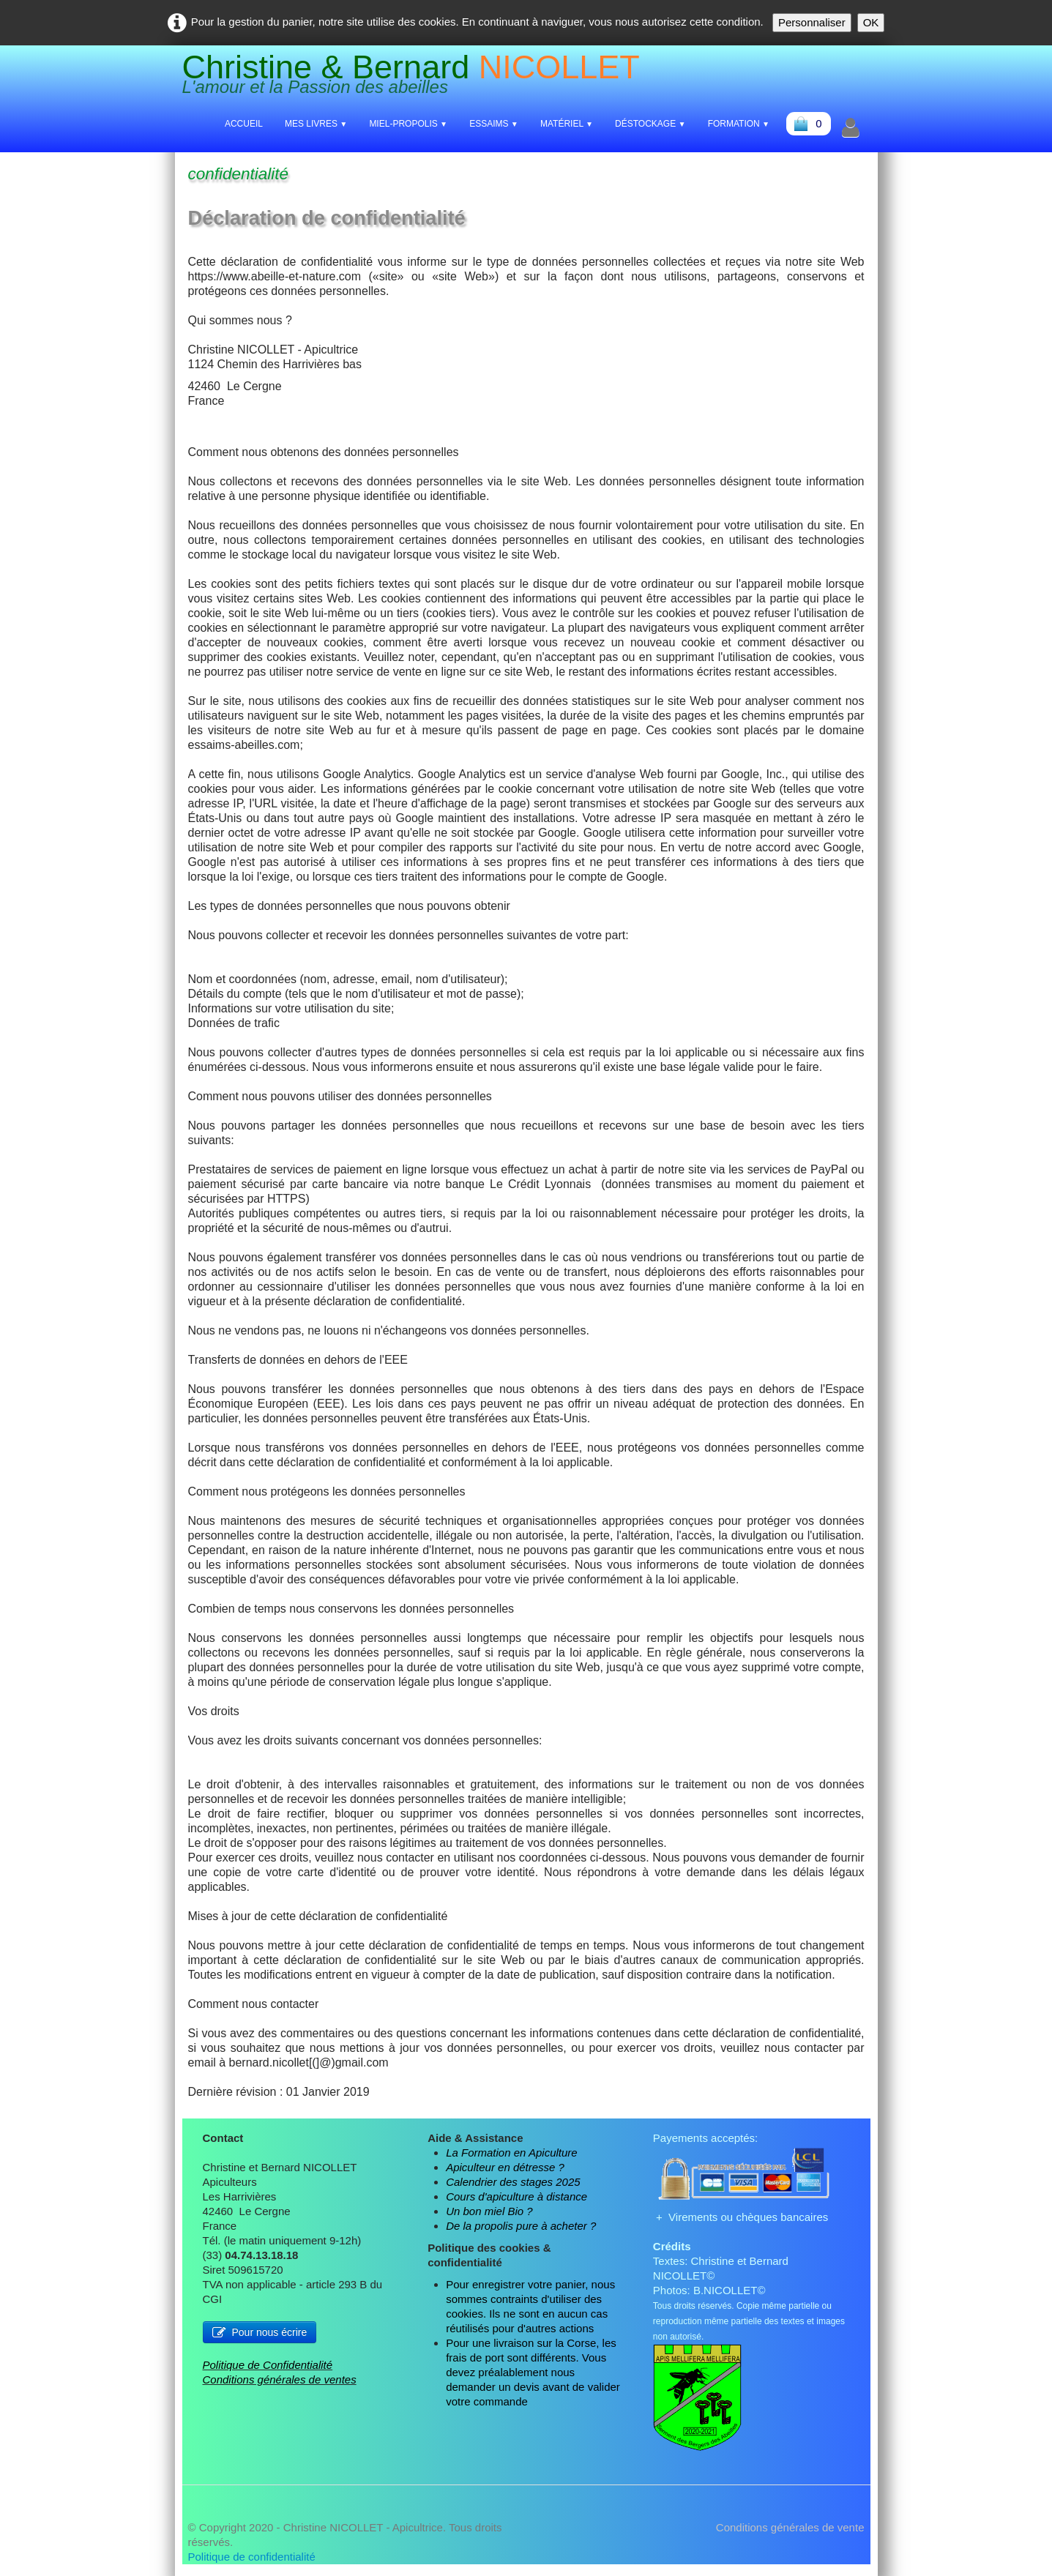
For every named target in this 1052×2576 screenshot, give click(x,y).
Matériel (566, 124)
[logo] (416, 77)
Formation (739, 124)
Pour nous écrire (259, 2332)
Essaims (493, 124)
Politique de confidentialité (252, 2556)
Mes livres (316, 124)
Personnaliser (812, 22)
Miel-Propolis (408, 124)
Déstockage (650, 124)
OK (871, 22)
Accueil (244, 124)
